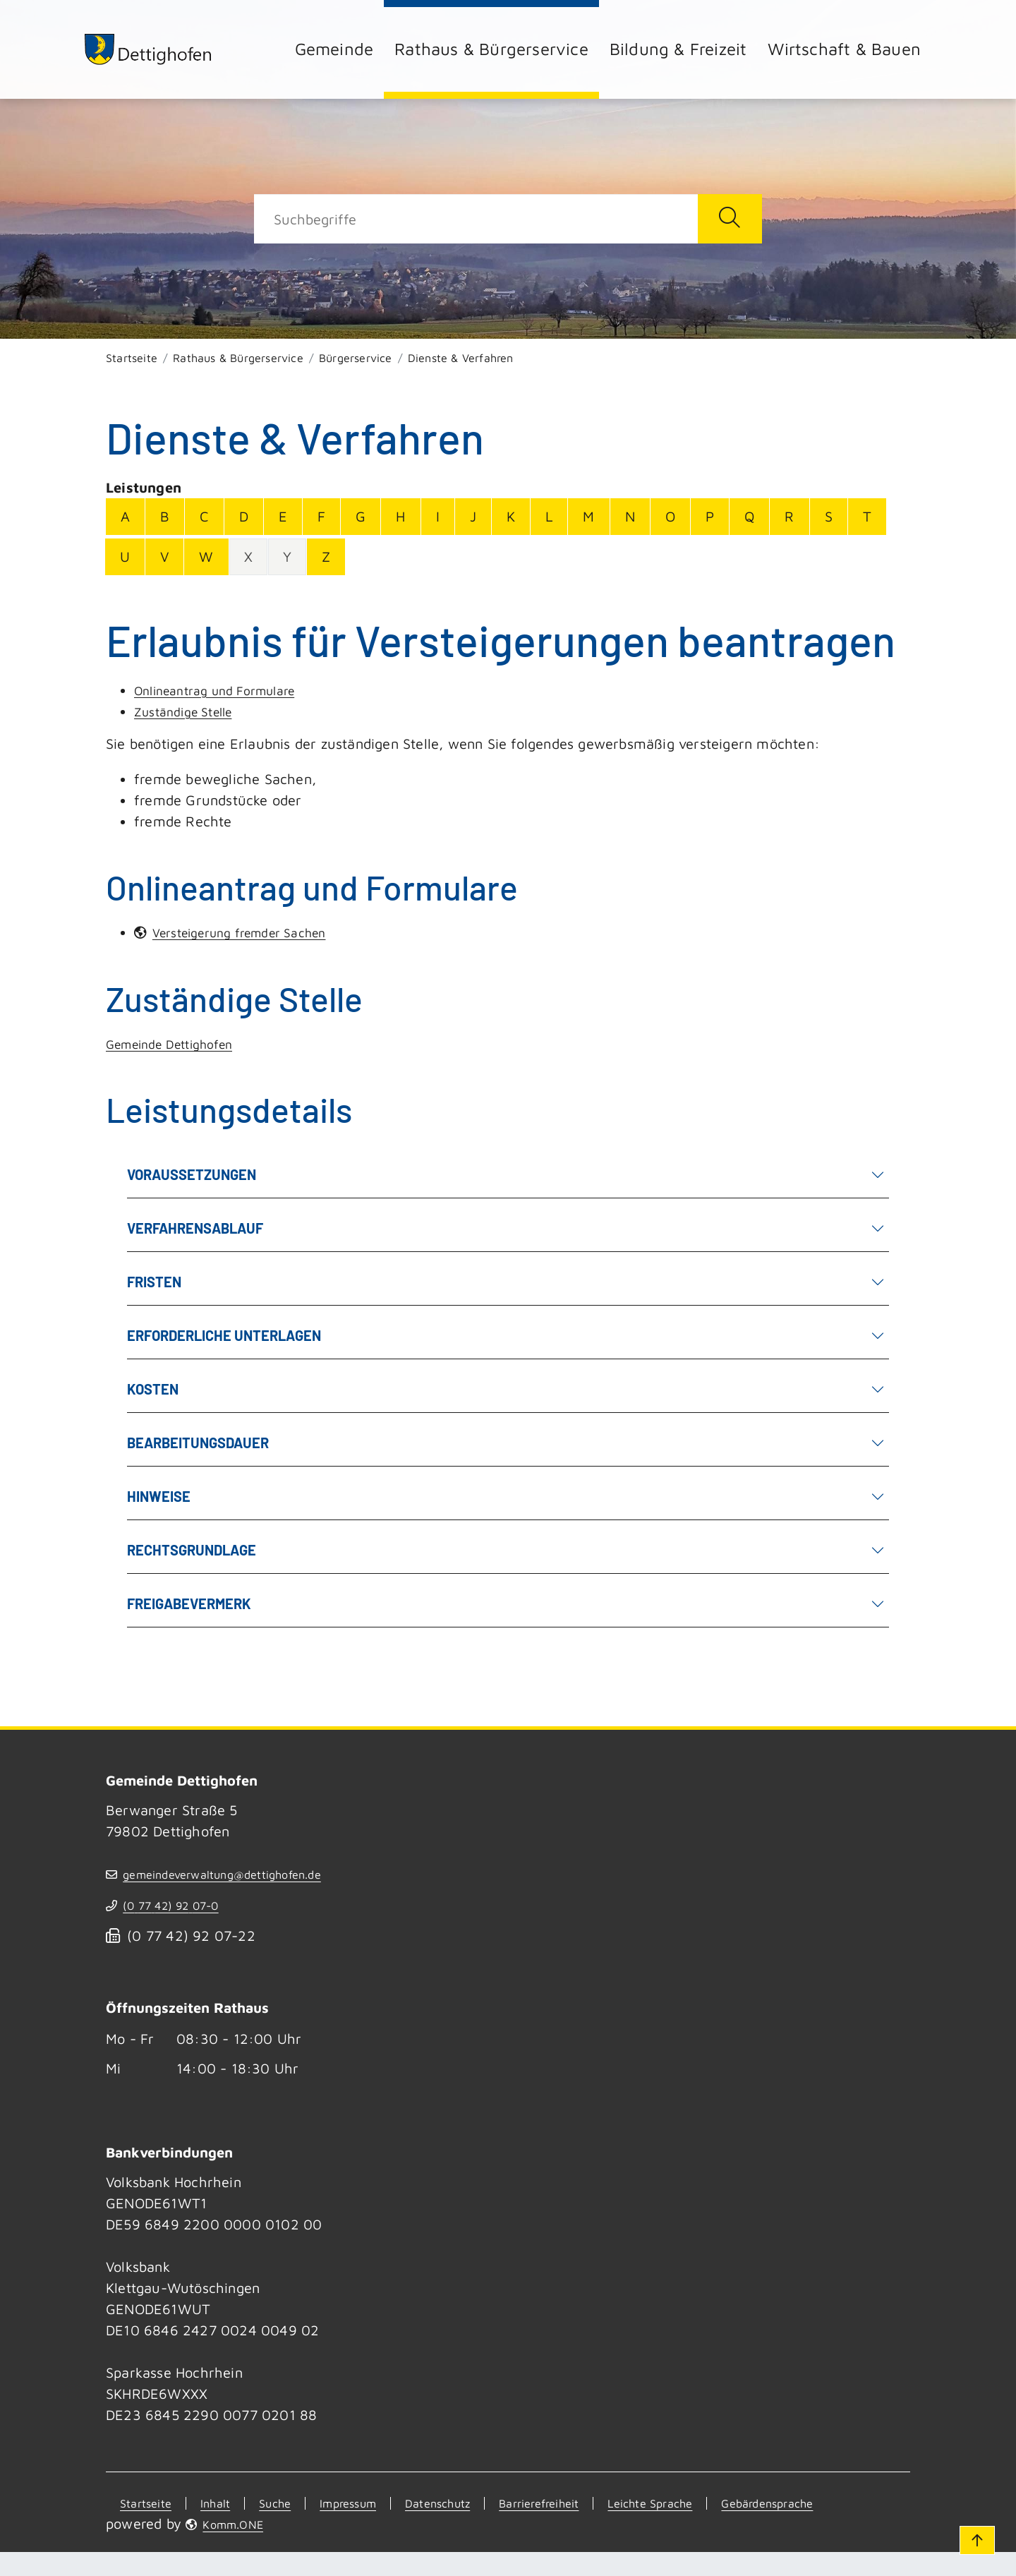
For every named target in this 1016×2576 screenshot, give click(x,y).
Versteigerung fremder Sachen (255, 933)
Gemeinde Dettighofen (179, 1044)
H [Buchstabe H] (400, 516)
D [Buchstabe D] (243, 516)
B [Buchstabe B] (164, 516)
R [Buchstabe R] (789, 516)
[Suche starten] (730, 218)
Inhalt (216, 2504)
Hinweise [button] (501, 1495)
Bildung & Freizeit (678, 49)
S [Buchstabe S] (829, 516)
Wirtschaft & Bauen (844, 49)
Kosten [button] (501, 1388)
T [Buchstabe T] (867, 516)
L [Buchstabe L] (548, 516)
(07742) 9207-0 (187, 1906)
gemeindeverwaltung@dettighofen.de (249, 1875)
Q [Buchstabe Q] (749, 516)
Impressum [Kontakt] (368, 2504)
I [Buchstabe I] (438, 516)
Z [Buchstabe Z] (326, 556)
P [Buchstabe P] (710, 516)
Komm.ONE (244, 2547)
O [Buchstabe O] (670, 516)
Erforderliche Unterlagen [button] (501, 1334)
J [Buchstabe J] (473, 516)
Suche (283, 2504)
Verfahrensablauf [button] (501, 1227)
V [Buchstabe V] (164, 556)
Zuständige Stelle (190, 711)
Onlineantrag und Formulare (226, 690)
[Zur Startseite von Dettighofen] (169, 49)
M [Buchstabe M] (588, 516)
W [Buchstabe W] (206, 556)
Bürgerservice (355, 357)
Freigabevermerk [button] (501, 1603)
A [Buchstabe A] (125, 516)
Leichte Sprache (725, 2504)
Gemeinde (334, 49)
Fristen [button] (501, 1281)
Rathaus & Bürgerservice (491, 49)
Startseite (131, 357)
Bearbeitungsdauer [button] (501, 1442)
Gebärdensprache (177, 2525)
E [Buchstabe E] (283, 516)
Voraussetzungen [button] (501, 1174)
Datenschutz (473, 2504)
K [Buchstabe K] (511, 516)
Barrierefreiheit (593, 2504)
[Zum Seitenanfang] (972, 2532)
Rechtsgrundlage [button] (501, 1549)
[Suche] (476, 218)
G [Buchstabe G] (360, 516)
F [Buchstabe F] (321, 516)
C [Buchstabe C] (204, 516)
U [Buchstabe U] (125, 556)
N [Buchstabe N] (630, 516)
